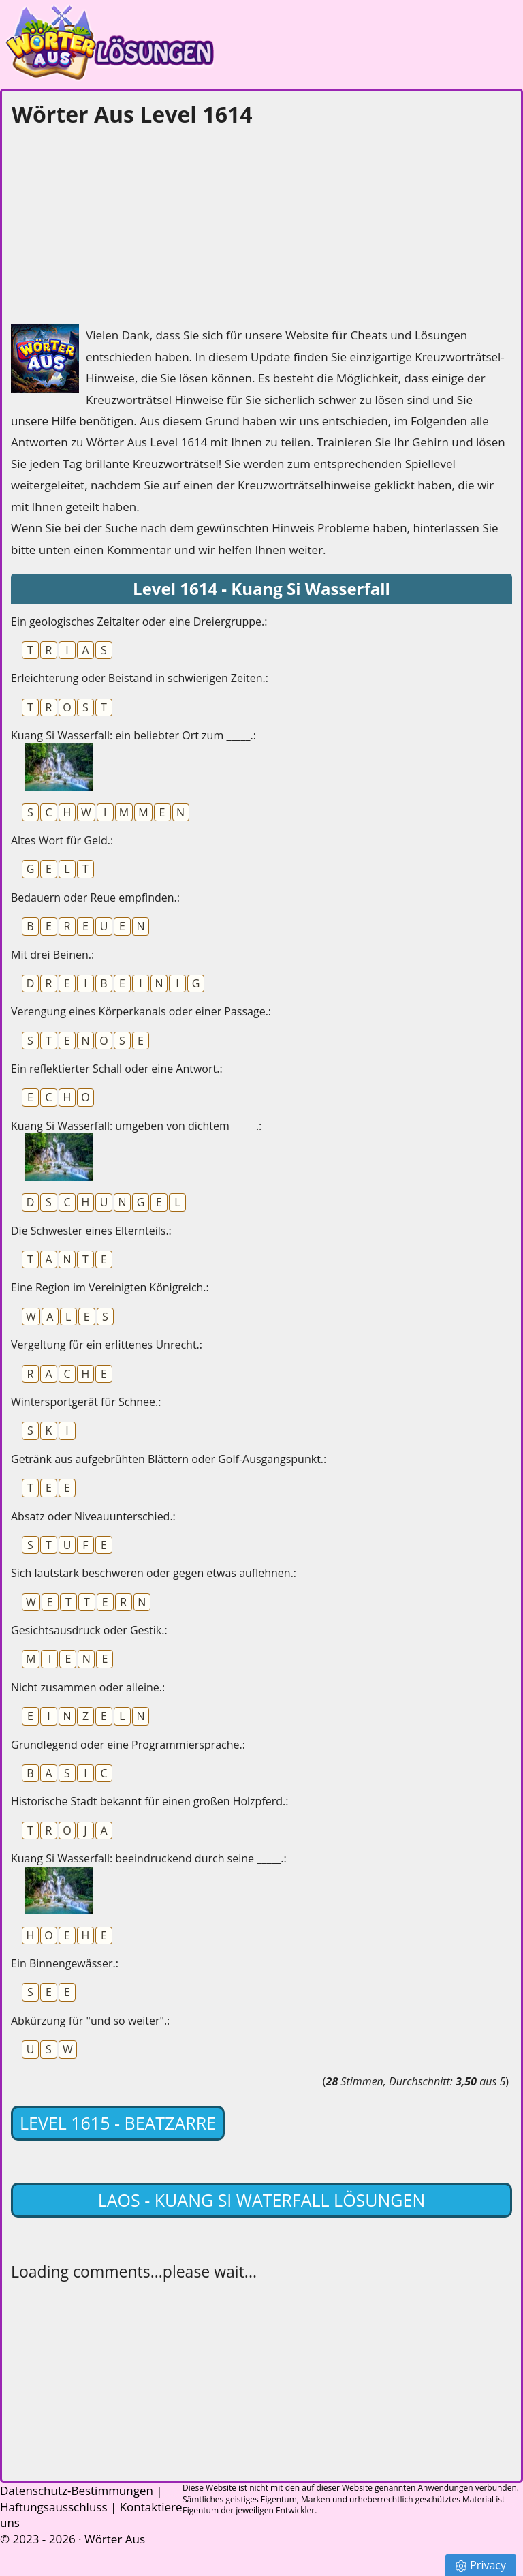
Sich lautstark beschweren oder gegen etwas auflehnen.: (153, 1572)
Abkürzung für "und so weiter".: (90, 2020)
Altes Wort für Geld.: (62, 840)
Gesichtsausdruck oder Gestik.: (89, 1630)
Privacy (481, 2565)
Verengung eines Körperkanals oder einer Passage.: (141, 1011)
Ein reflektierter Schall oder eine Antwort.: (117, 1068)
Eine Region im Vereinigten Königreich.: (110, 1287)
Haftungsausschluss (54, 2507)
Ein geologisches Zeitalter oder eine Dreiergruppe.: (139, 621)
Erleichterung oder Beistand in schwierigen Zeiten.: (139, 678)
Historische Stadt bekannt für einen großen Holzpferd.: (149, 1801)
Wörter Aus (114, 2539)
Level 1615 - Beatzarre (118, 2122)
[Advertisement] (113, 222)
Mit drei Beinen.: (52, 954)
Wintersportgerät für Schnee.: (86, 1401)
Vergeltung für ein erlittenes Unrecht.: (106, 1344)
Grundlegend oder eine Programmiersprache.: (128, 1744)
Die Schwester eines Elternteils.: (91, 1230)
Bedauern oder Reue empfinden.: (95, 897)
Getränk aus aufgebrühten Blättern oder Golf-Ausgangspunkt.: (168, 1459)
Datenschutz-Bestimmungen (76, 2490)
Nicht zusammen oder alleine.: (88, 1687)
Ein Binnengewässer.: (64, 1963)
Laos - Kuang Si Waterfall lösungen (262, 2199)
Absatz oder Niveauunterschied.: (93, 1516)
